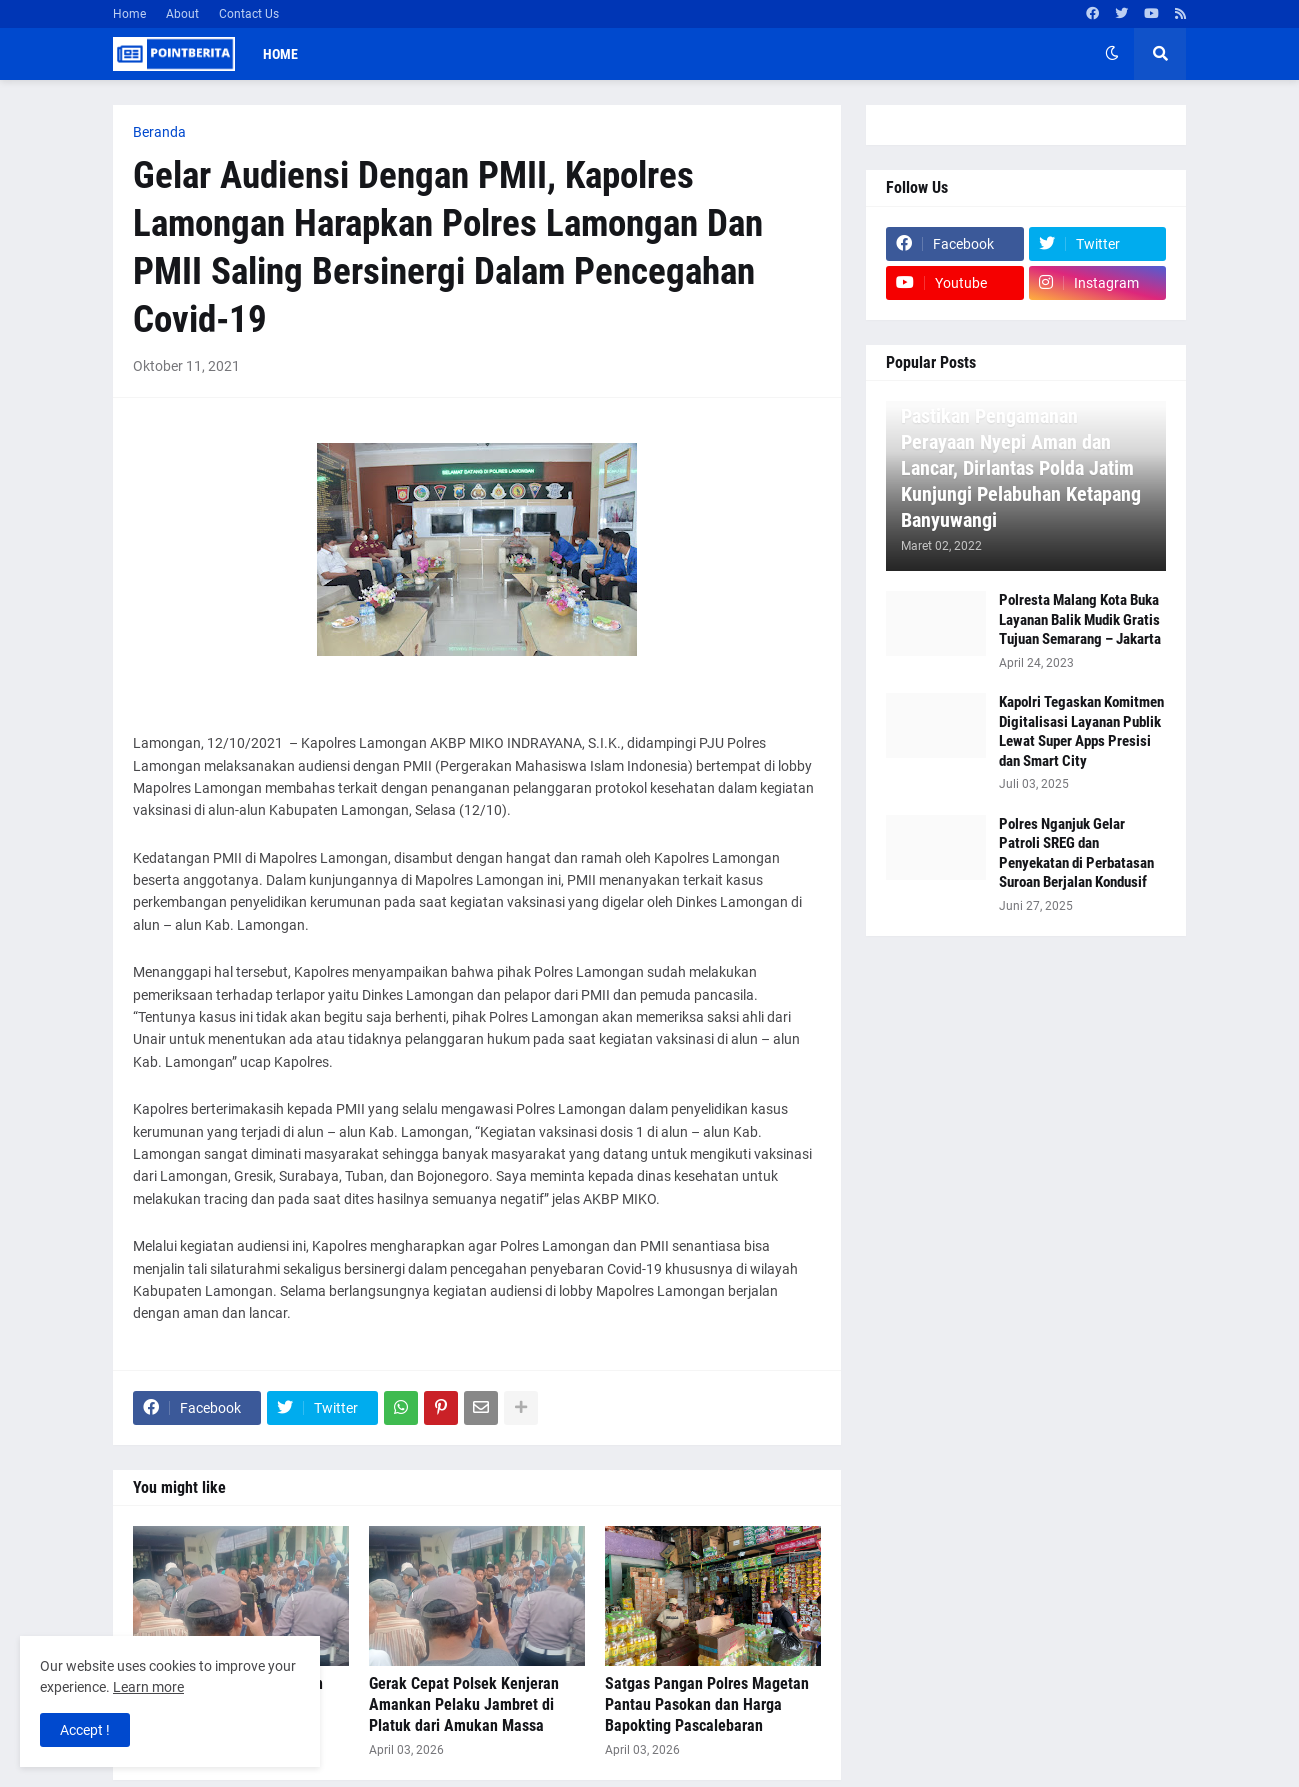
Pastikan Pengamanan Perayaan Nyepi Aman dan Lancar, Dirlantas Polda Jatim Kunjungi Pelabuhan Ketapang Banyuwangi (1021, 468)
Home (129, 14)
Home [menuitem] (280, 54)
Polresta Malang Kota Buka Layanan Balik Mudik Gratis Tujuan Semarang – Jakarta (1080, 619)
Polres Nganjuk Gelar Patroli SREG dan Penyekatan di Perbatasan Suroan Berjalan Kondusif (1076, 853)
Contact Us (249, 14)
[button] (1112, 54)
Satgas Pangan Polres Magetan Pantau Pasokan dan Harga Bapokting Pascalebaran (707, 1704)
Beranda (159, 132)
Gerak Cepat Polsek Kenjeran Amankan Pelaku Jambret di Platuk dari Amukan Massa (464, 1704)
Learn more (148, 1687)
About (182, 14)
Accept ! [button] (85, 1730)
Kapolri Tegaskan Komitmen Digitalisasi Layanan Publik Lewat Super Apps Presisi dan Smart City (1081, 731)
